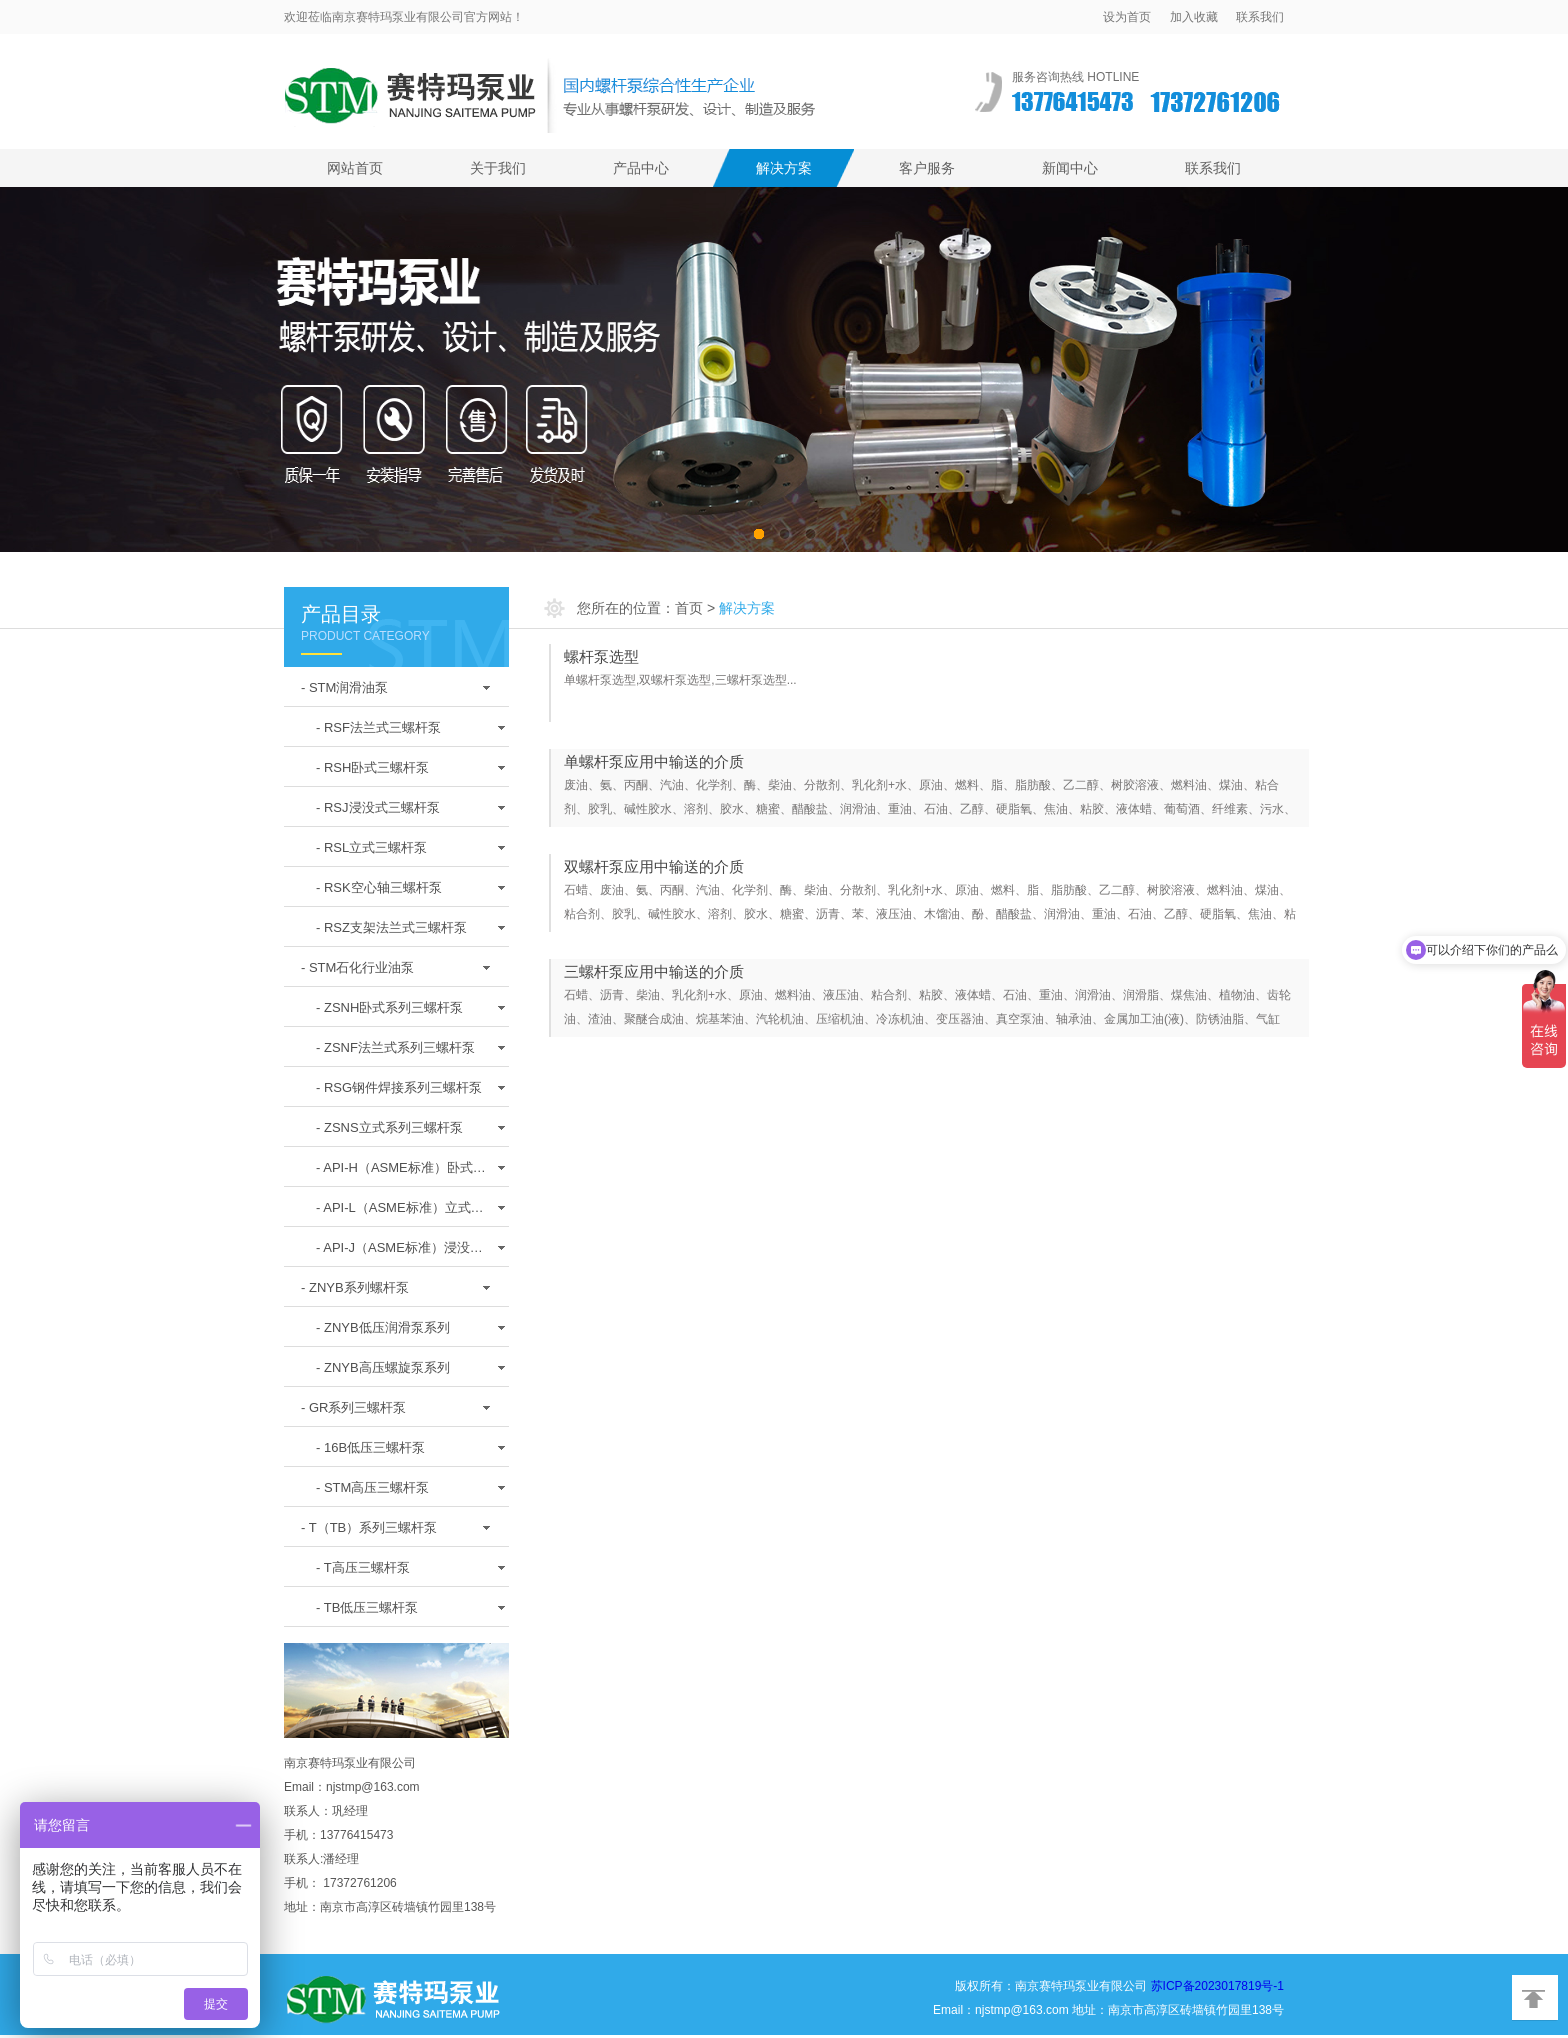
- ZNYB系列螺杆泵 (355, 1287)
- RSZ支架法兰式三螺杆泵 (391, 927)
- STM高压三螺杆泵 (372, 1487)
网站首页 (355, 168)
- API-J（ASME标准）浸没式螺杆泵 (399, 1253)
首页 (689, 608)
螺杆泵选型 (601, 656)
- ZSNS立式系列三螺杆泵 (389, 1127)
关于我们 (498, 168)
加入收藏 (1194, 17)
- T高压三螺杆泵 (363, 1567)
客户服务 (927, 168)
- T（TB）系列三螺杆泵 (369, 1527)
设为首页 (1127, 17)
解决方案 (784, 168)
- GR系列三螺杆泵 (353, 1407)
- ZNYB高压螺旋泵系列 (383, 1367)
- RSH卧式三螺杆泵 (372, 767)
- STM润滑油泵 (344, 687)
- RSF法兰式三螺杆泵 (378, 727)
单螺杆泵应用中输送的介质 (654, 761)
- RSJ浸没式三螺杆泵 (378, 807)
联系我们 (1260, 17)
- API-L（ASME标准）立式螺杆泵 (400, 1213)
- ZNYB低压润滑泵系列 (383, 1327)
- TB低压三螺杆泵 (367, 1607)
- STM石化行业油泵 (357, 967)
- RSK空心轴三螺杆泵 (379, 887)
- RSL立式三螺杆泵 (371, 847)
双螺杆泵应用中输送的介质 (654, 866)
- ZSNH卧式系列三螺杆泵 (389, 1007)
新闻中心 (1070, 168)
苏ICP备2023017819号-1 (1217, 1986)
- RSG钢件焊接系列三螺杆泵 (399, 1087)
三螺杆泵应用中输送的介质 (654, 971)
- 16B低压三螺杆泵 (370, 1447)
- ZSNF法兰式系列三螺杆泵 (395, 1047)
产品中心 (641, 168)
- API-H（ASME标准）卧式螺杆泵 (401, 1173)
